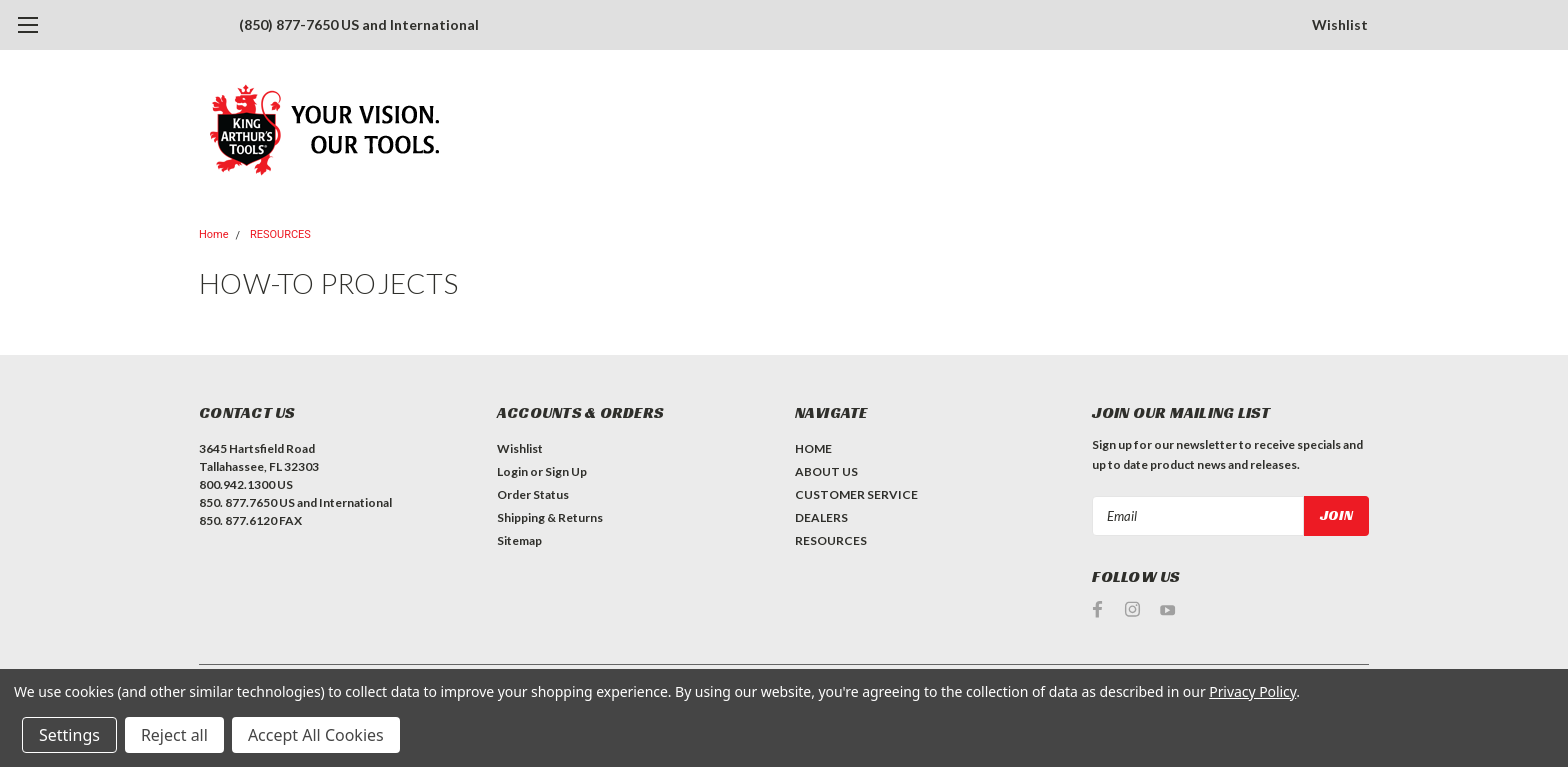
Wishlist (1340, 24)
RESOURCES (280, 234)
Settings (69, 735)
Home (214, 234)
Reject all (174, 735)
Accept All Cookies (316, 735)
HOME (813, 448)
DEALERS (821, 517)
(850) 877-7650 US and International (359, 24)
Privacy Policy (1252, 691)
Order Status (533, 494)
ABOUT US (826, 471)
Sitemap (519, 540)
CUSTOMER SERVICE (856, 494)
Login (512, 471)
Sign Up (566, 471)
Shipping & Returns (550, 517)
